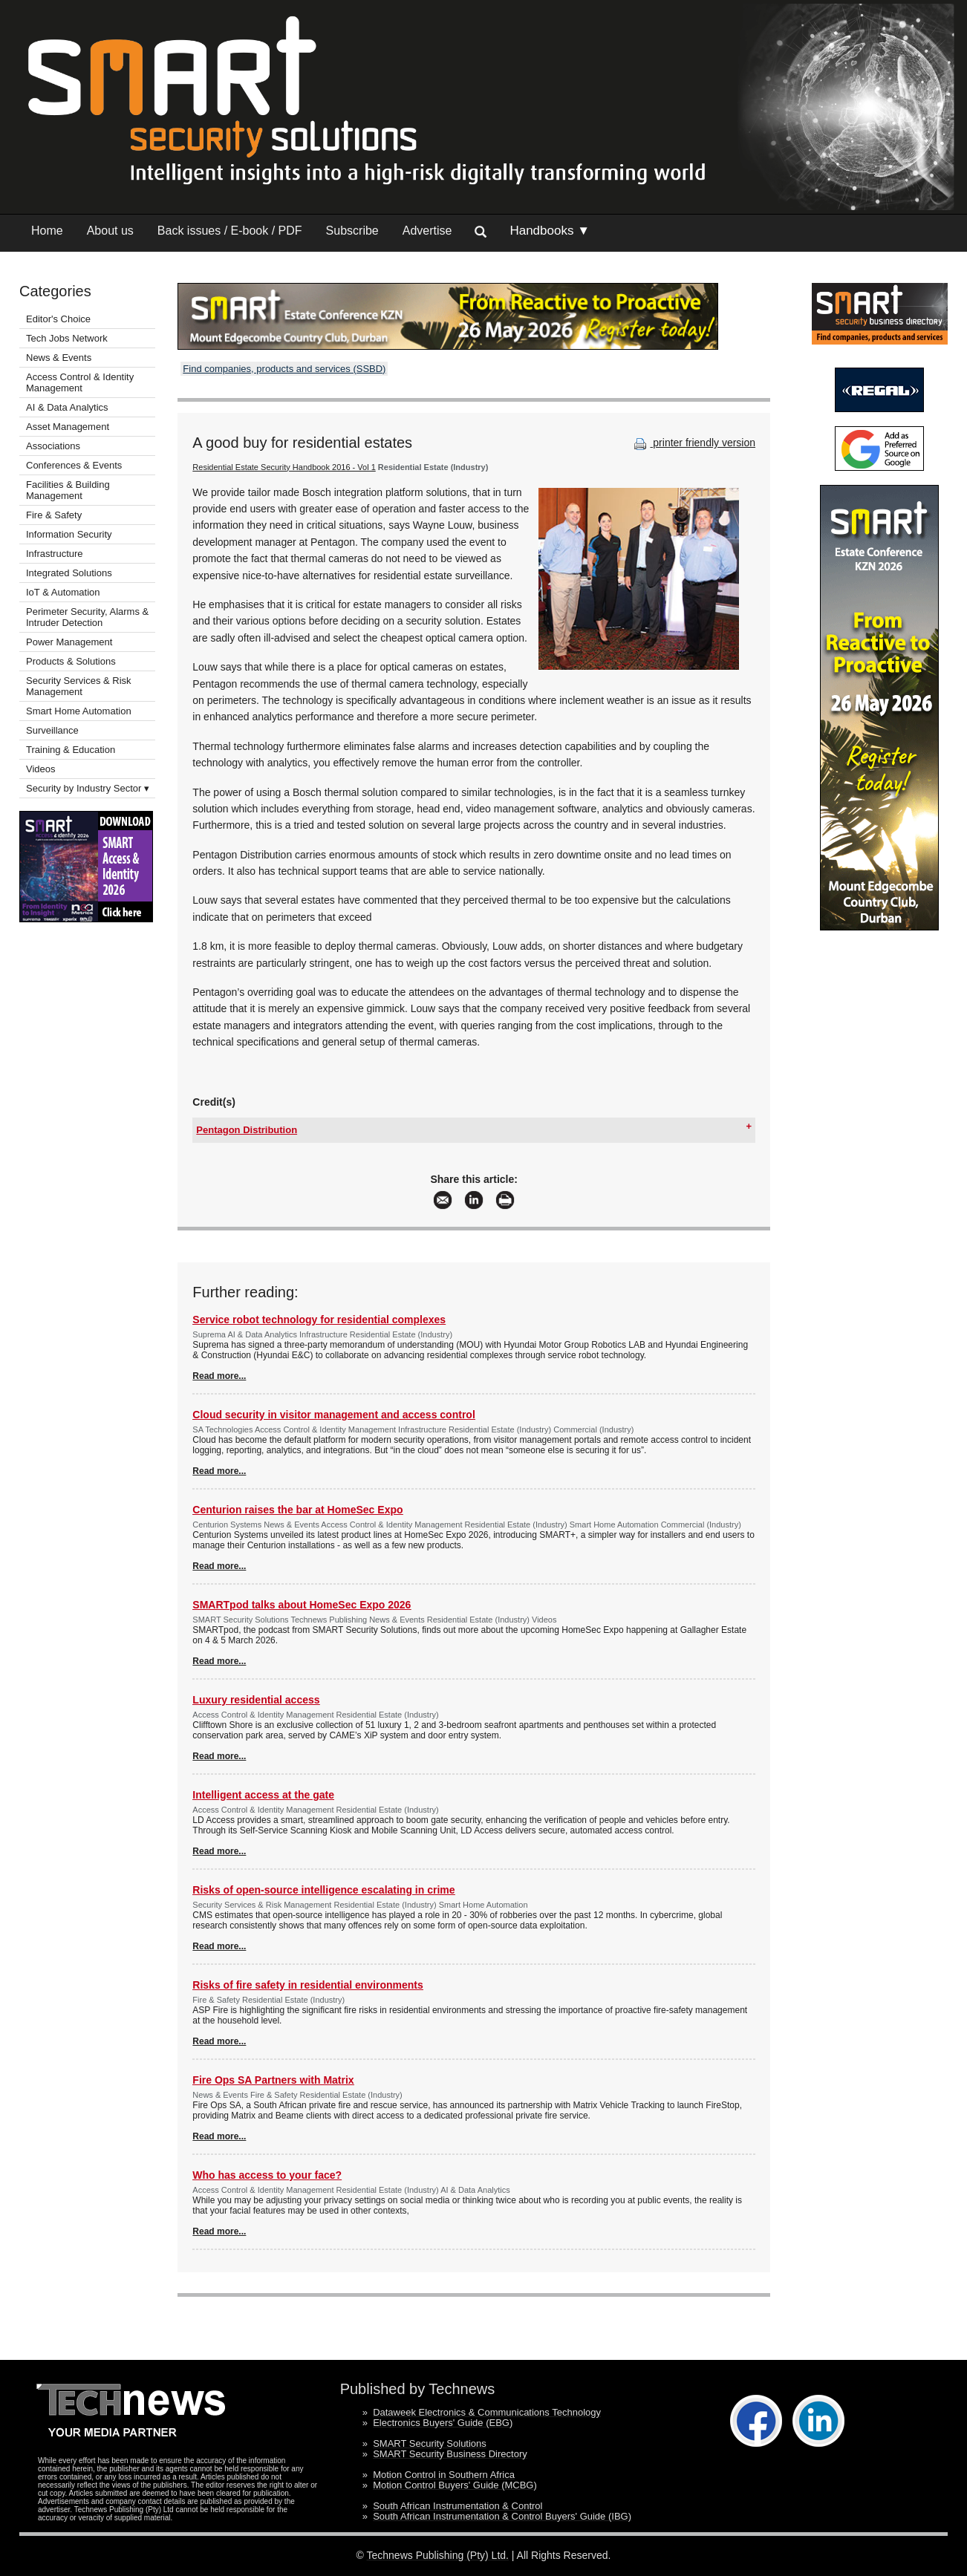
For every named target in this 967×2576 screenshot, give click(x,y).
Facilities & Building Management (68, 490)
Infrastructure (54, 553)
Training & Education (70, 749)
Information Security (69, 534)
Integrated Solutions (69, 572)
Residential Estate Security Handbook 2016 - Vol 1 (283, 467)
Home (47, 230)
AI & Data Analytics (67, 407)
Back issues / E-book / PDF (229, 230)
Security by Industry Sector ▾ (87, 788)
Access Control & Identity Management (80, 382)
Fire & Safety (54, 515)
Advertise (427, 230)
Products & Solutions (71, 661)
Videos (41, 769)
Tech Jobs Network (67, 338)
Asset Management (67, 426)
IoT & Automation (63, 592)
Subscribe (352, 230)
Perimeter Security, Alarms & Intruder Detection (87, 617)
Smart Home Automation (80, 711)
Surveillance (52, 730)
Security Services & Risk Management (78, 686)
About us (110, 230)
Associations (53, 445)
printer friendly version (693, 443)
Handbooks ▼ (549, 231)
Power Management (69, 642)
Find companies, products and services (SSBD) (284, 368)
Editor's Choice (58, 319)
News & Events (58, 357)
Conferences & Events (74, 465)
